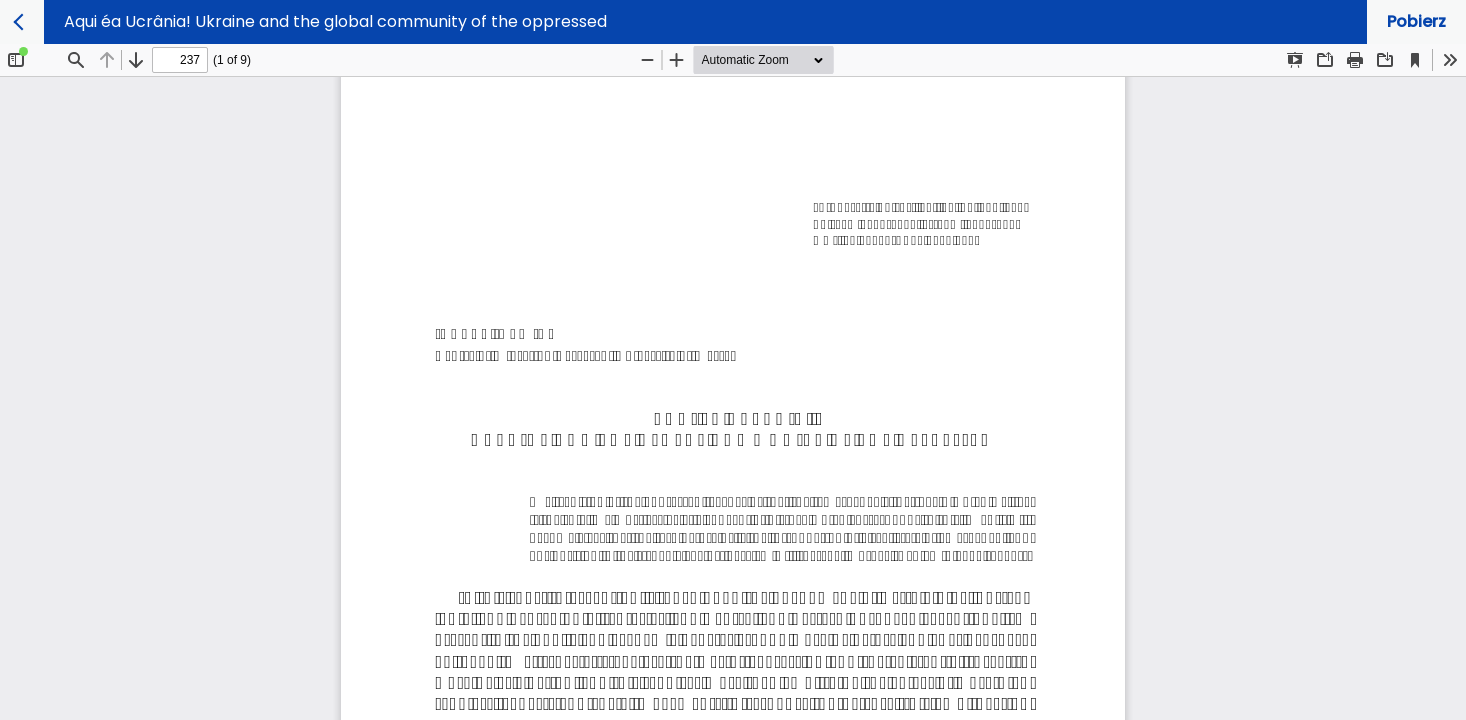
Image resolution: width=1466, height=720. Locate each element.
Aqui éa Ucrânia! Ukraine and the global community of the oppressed (335, 21)
